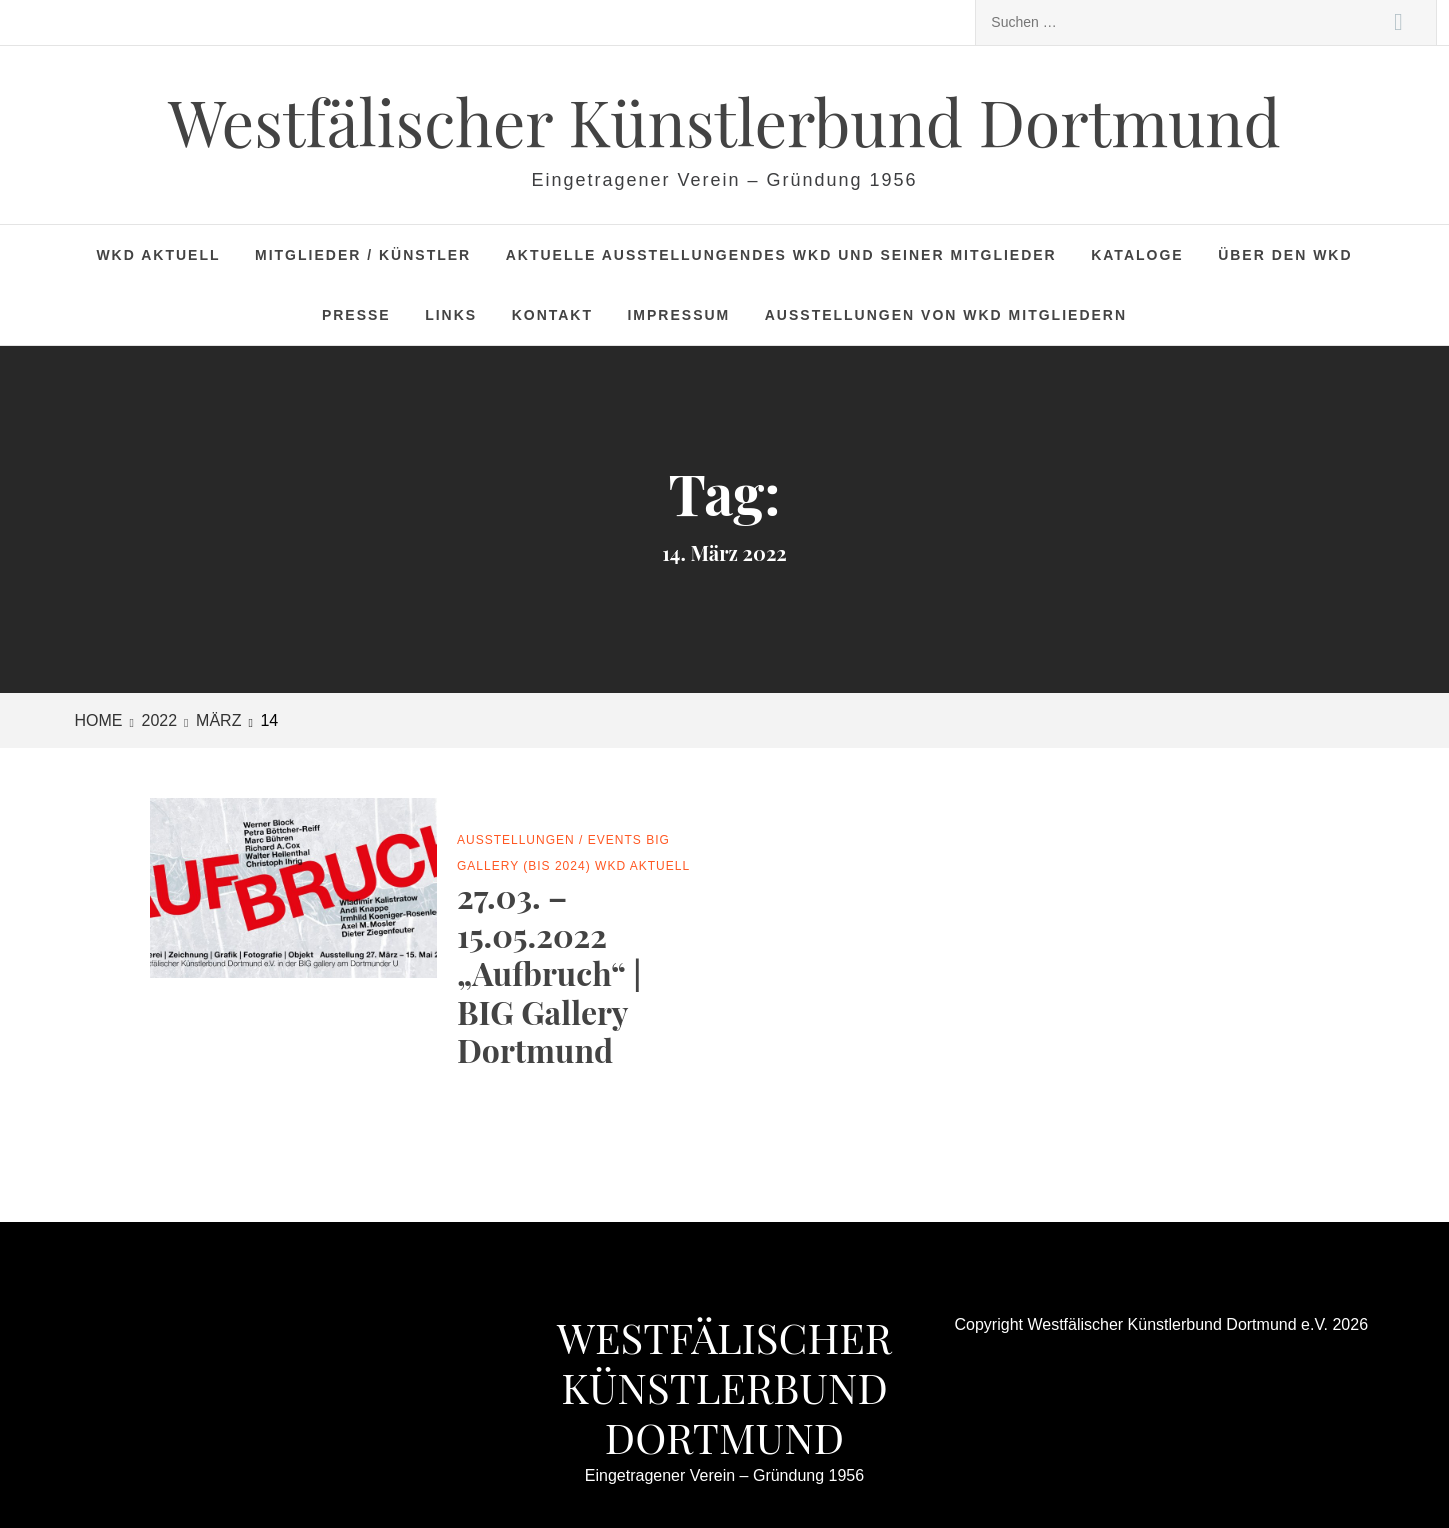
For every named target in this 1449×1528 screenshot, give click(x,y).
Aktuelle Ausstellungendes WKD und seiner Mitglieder (781, 255)
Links (451, 315)
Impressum (678, 315)
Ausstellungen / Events (549, 840)
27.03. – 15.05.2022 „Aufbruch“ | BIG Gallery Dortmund (549, 972)
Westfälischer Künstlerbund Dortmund (724, 120)
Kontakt (552, 315)
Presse (356, 315)
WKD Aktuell (158, 255)
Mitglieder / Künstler (363, 255)
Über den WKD (1285, 255)
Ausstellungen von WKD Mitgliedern (946, 315)
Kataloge (1137, 255)
